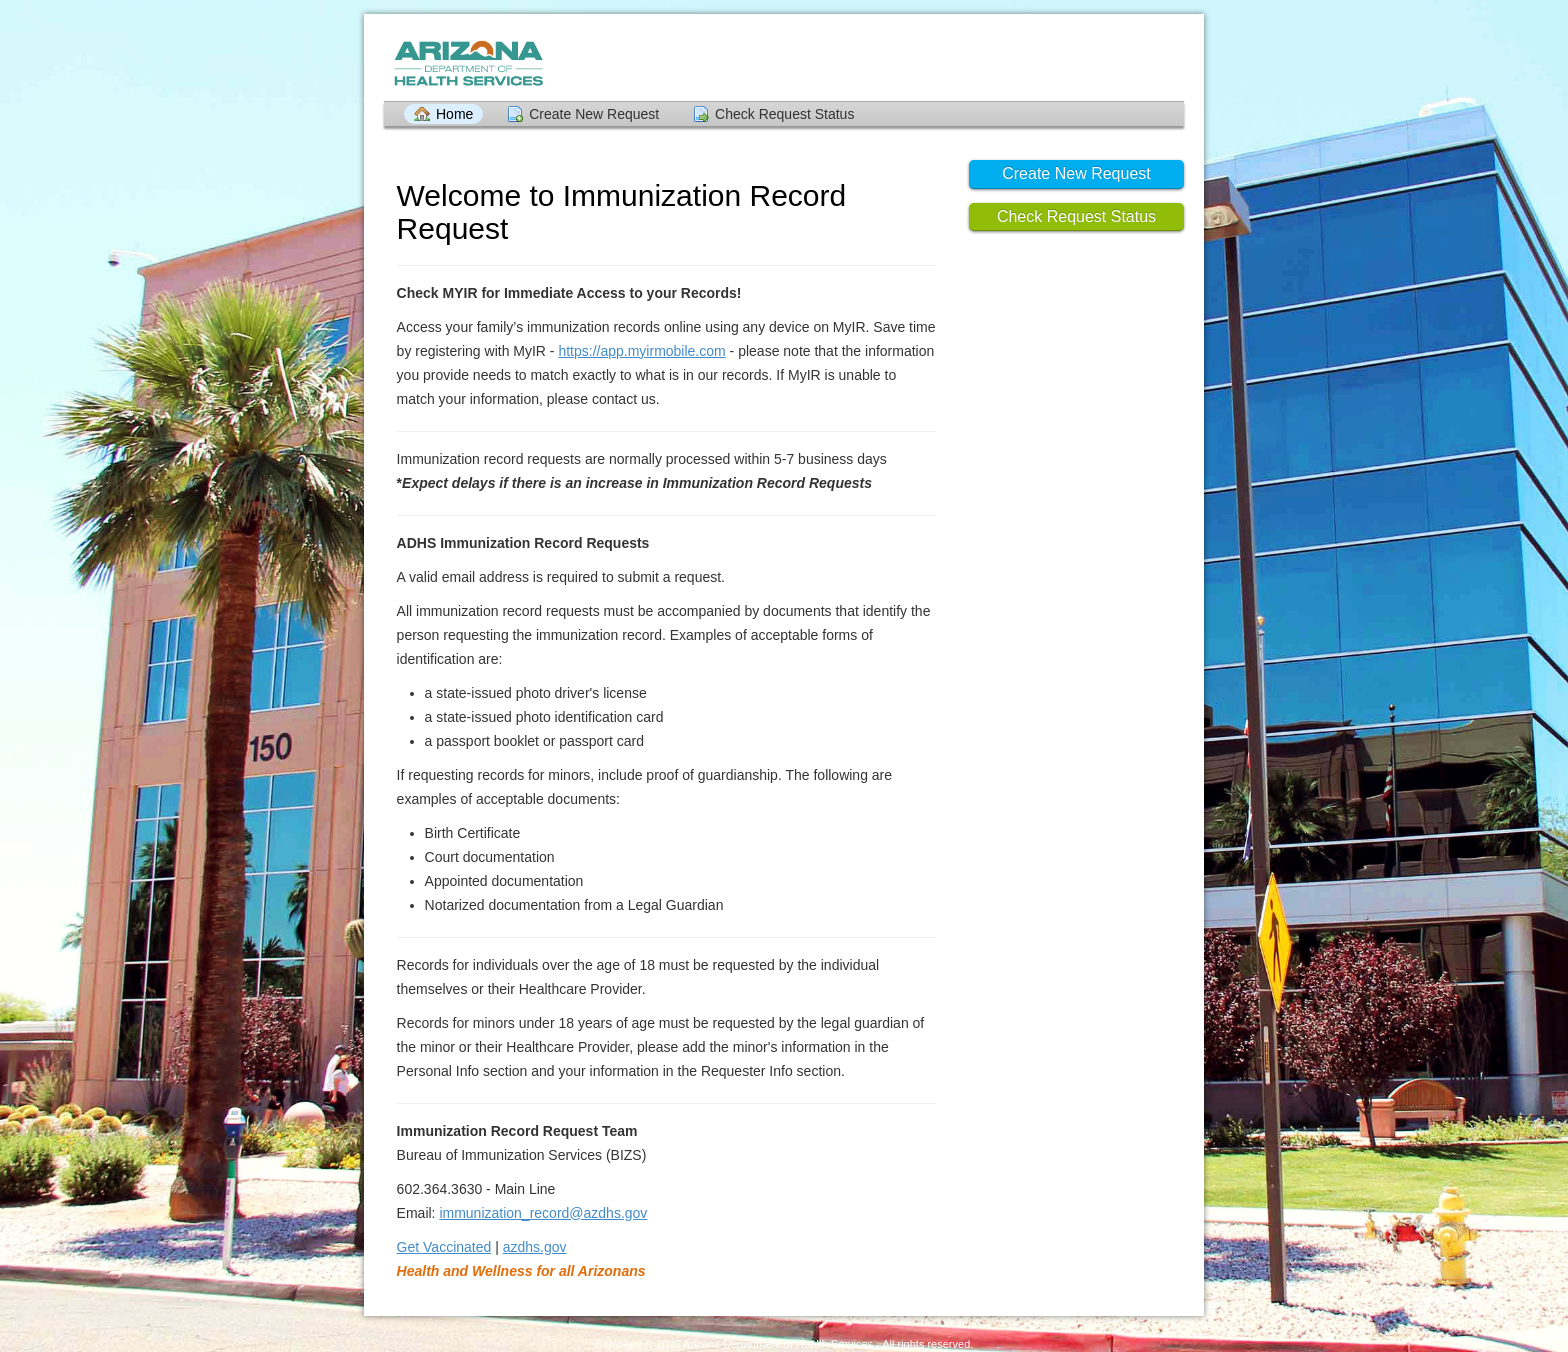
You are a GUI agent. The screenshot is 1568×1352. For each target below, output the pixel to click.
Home (454, 114)
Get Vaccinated (444, 1247)
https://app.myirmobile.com (641, 351)
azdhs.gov (535, 1247)
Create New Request (594, 114)
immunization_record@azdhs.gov (543, 1213)
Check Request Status (784, 114)
